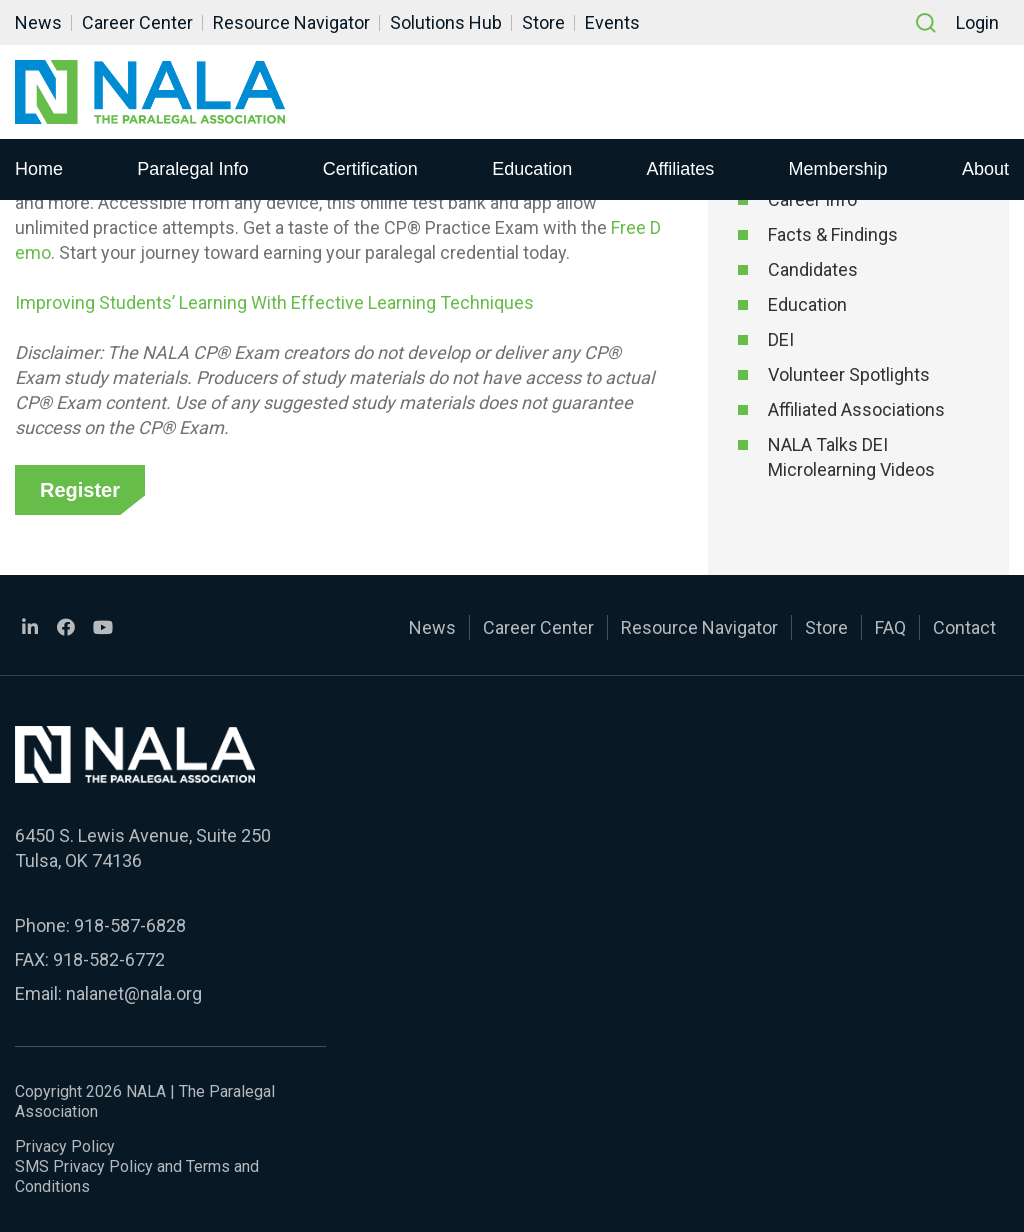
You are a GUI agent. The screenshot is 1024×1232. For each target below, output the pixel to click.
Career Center (137, 22)
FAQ (890, 627)
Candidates (813, 269)
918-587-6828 (130, 925)
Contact (964, 627)
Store (543, 22)
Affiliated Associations (856, 409)
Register (80, 490)
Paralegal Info (192, 169)
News (38, 22)
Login (977, 22)
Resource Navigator (291, 22)
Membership (838, 169)
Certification (370, 169)
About (985, 169)
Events (612, 22)
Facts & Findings (833, 234)
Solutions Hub (446, 22)
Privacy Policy (65, 1146)
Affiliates (681, 169)
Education (532, 169)
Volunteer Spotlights (849, 374)
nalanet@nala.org (134, 993)
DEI (781, 339)
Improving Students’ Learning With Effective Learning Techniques (274, 302)
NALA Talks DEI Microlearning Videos (851, 457)
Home (39, 169)
